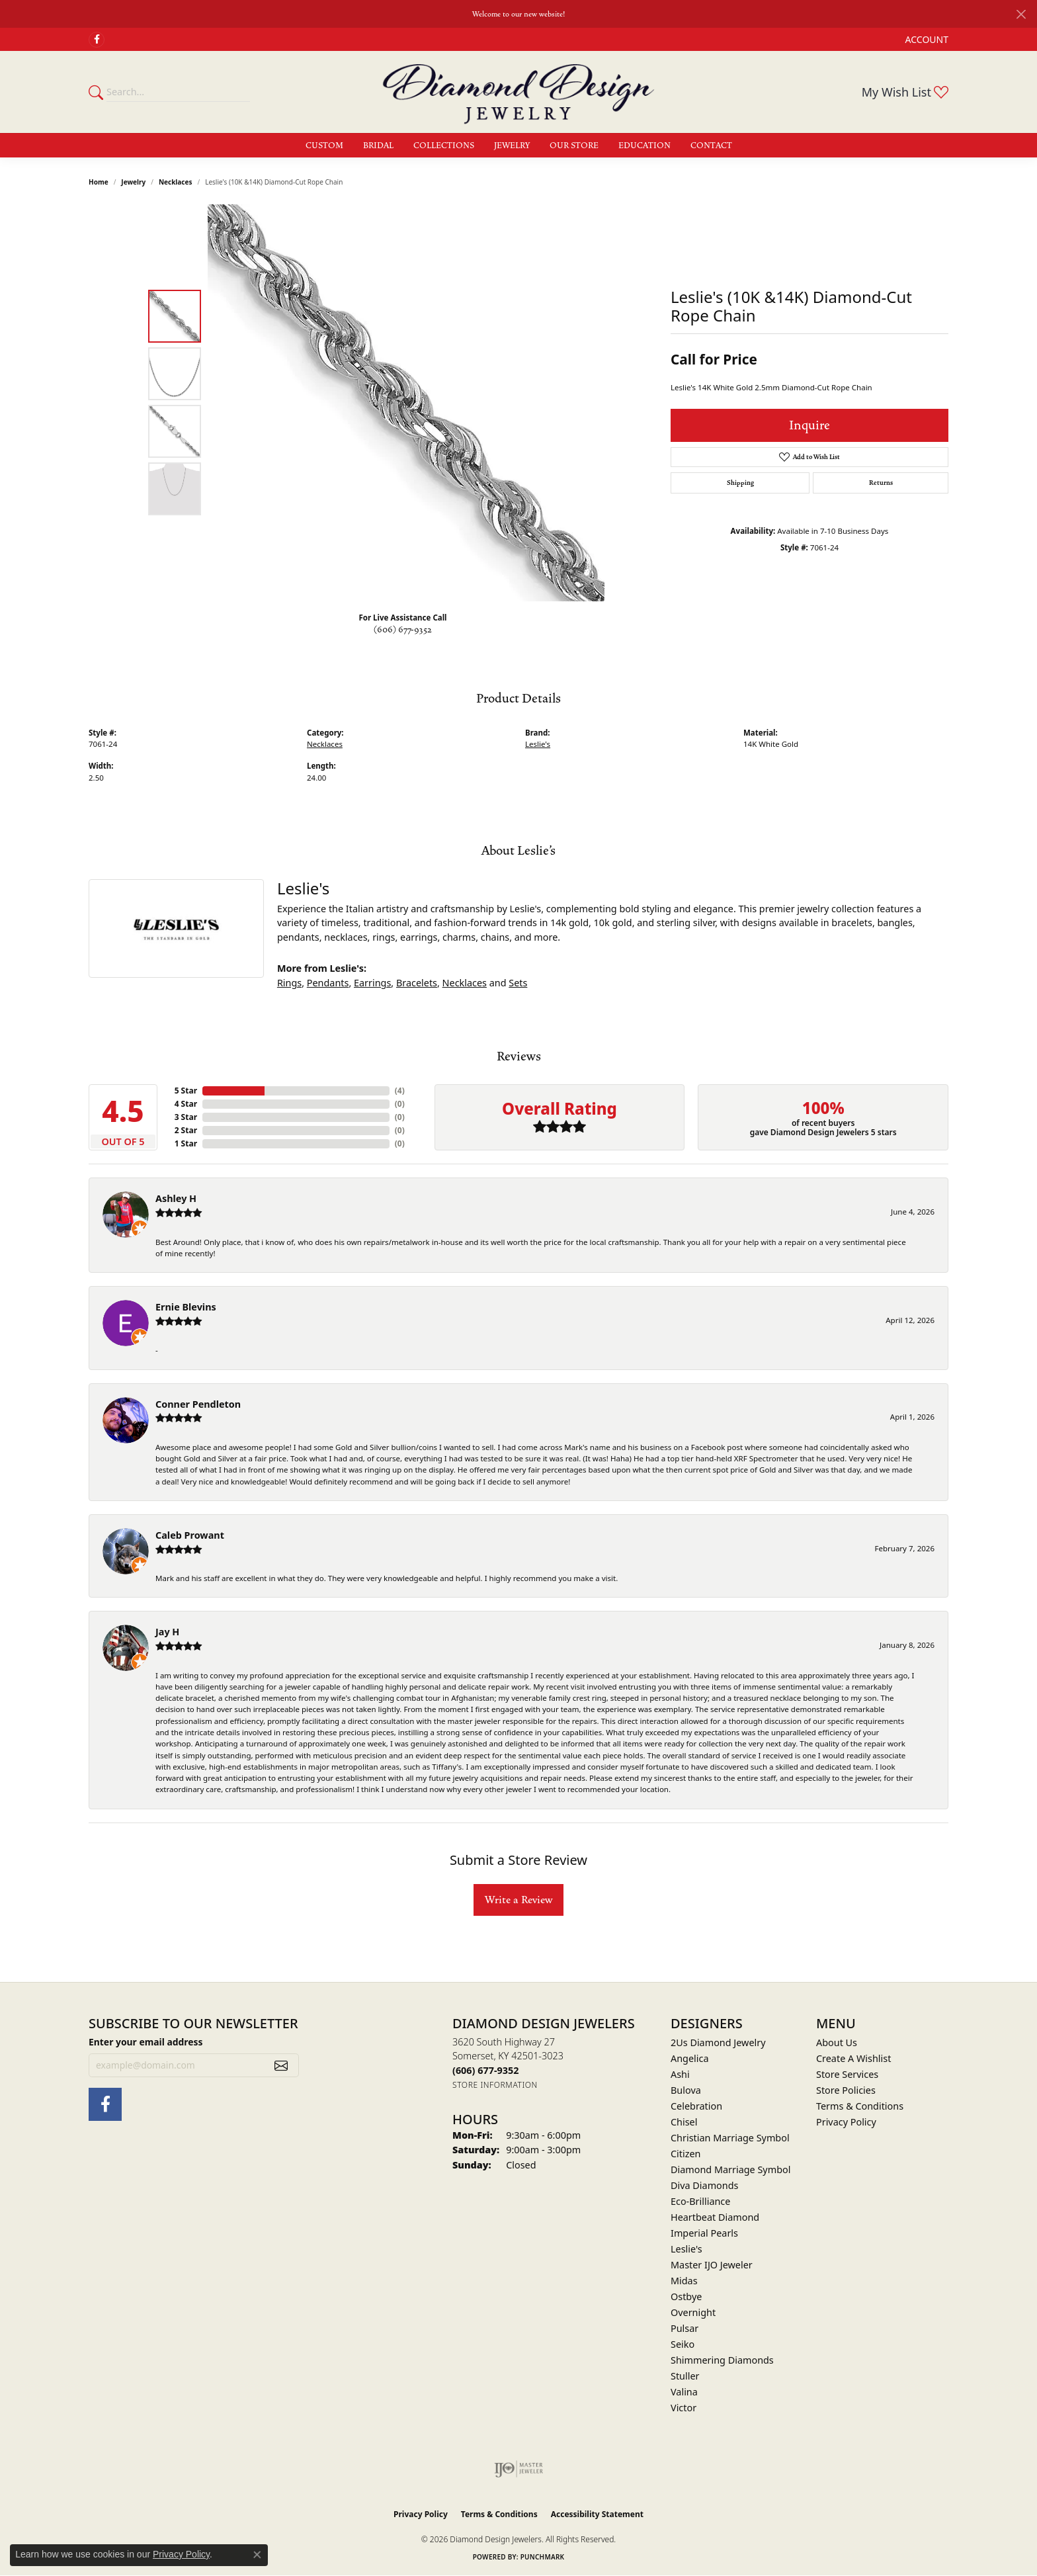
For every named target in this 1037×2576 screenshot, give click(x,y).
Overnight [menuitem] (693, 2312)
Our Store (574, 145)
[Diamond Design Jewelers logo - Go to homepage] (518, 92)
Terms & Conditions (859, 2106)
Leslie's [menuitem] (686, 2249)
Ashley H (175, 1198)
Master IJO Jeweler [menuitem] (712, 2264)
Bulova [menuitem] (686, 2090)
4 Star (186, 1103)
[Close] (1021, 14)
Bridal (378, 145)
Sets (518, 982)
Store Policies (846, 2090)
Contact (711, 145)
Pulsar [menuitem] (684, 2328)
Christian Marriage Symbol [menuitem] (730, 2137)
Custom (324, 145)
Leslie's (537, 744)
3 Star (186, 1117)
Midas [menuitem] (684, 2280)
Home (98, 182)
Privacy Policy (846, 2122)
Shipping (740, 483)
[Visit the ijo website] (519, 2468)
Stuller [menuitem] (685, 2376)
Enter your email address (146, 2042)
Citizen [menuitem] (686, 2153)
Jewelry (512, 145)
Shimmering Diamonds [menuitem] (722, 2360)
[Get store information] (495, 2084)
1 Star (186, 1143)
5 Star (186, 1090)
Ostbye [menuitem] (686, 2296)
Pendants (328, 982)
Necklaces (175, 182)
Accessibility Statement (597, 2514)
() (400, 1090)
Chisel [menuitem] (684, 2122)
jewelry (133, 182)
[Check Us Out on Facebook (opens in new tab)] (96, 40)
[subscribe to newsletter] (281, 2065)
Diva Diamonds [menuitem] (704, 2185)
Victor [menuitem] (683, 2407)
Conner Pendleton (198, 1404)
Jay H (167, 1631)
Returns (881, 483)
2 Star (186, 1130)
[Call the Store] (485, 2070)
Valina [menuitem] (684, 2391)
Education (644, 145)
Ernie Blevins (185, 1307)
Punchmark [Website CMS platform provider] (542, 2556)
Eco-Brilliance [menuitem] (700, 2201)
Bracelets (416, 982)
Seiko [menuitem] (682, 2344)
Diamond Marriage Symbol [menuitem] (730, 2169)
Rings (289, 982)
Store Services (847, 2074)
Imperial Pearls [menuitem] (704, 2233)
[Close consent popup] (257, 2555)
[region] (406, 402)
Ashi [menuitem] (680, 2074)
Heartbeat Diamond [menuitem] (715, 2217)
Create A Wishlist (853, 2058)
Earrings (372, 982)
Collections (443, 145)
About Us (836, 2042)
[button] (925, 39)
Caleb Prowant (189, 1535)
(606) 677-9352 (403, 629)
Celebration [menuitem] (696, 2106)
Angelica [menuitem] (689, 2058)
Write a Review (518, 1900)
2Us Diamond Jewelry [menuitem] (718, 2042)
